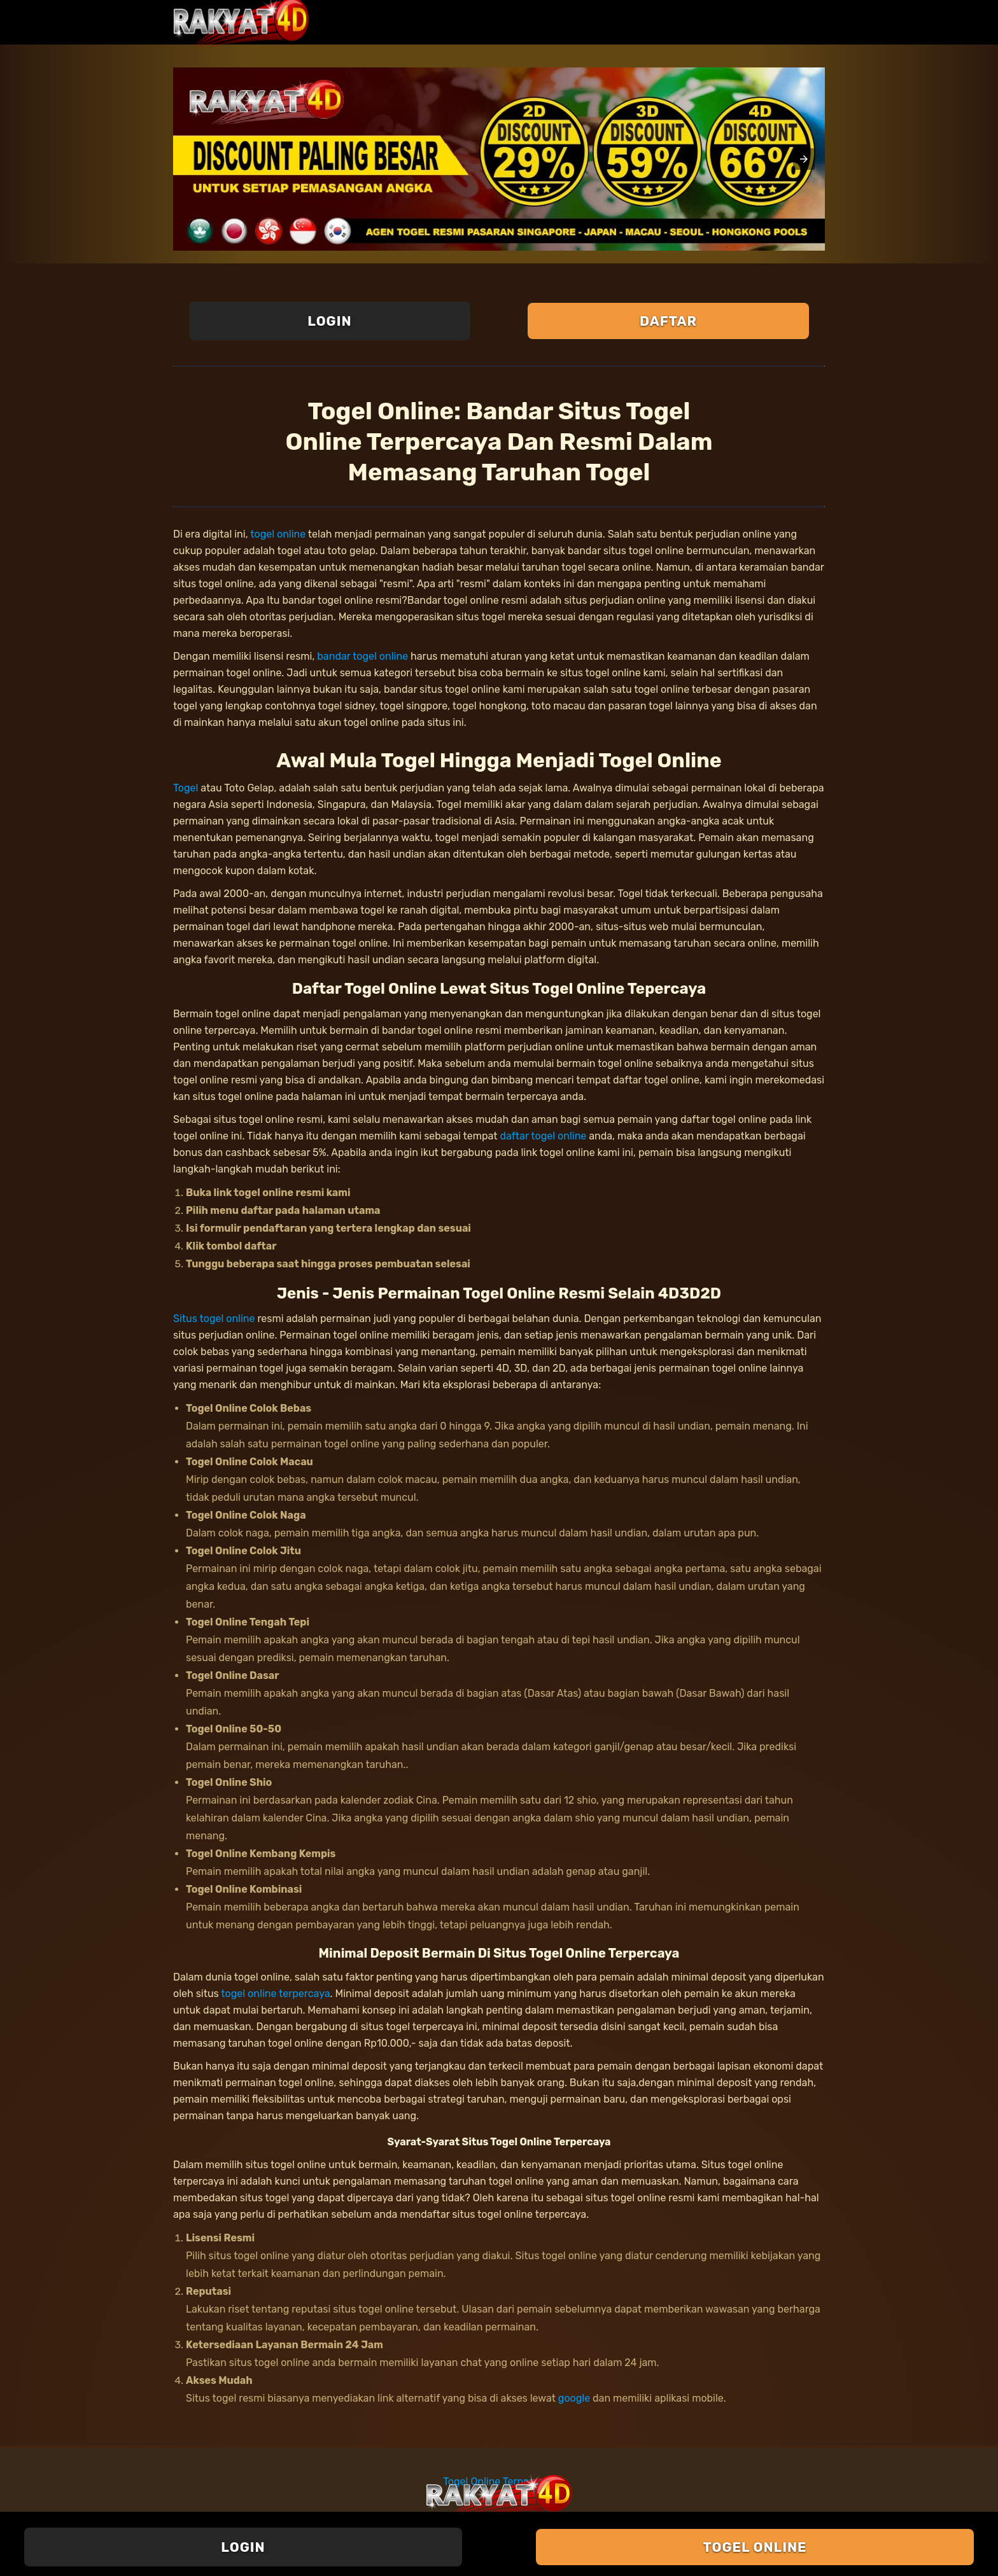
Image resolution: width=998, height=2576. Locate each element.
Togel (185, 788)
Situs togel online (214, 1318)
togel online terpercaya (275, 1994)
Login (329, 321)
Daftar (668, 321)
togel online (278, 534)
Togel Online (755, 2547)
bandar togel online (362, 656)
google (574, 2398)
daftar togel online (543, 1136)
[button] (804, 159)
